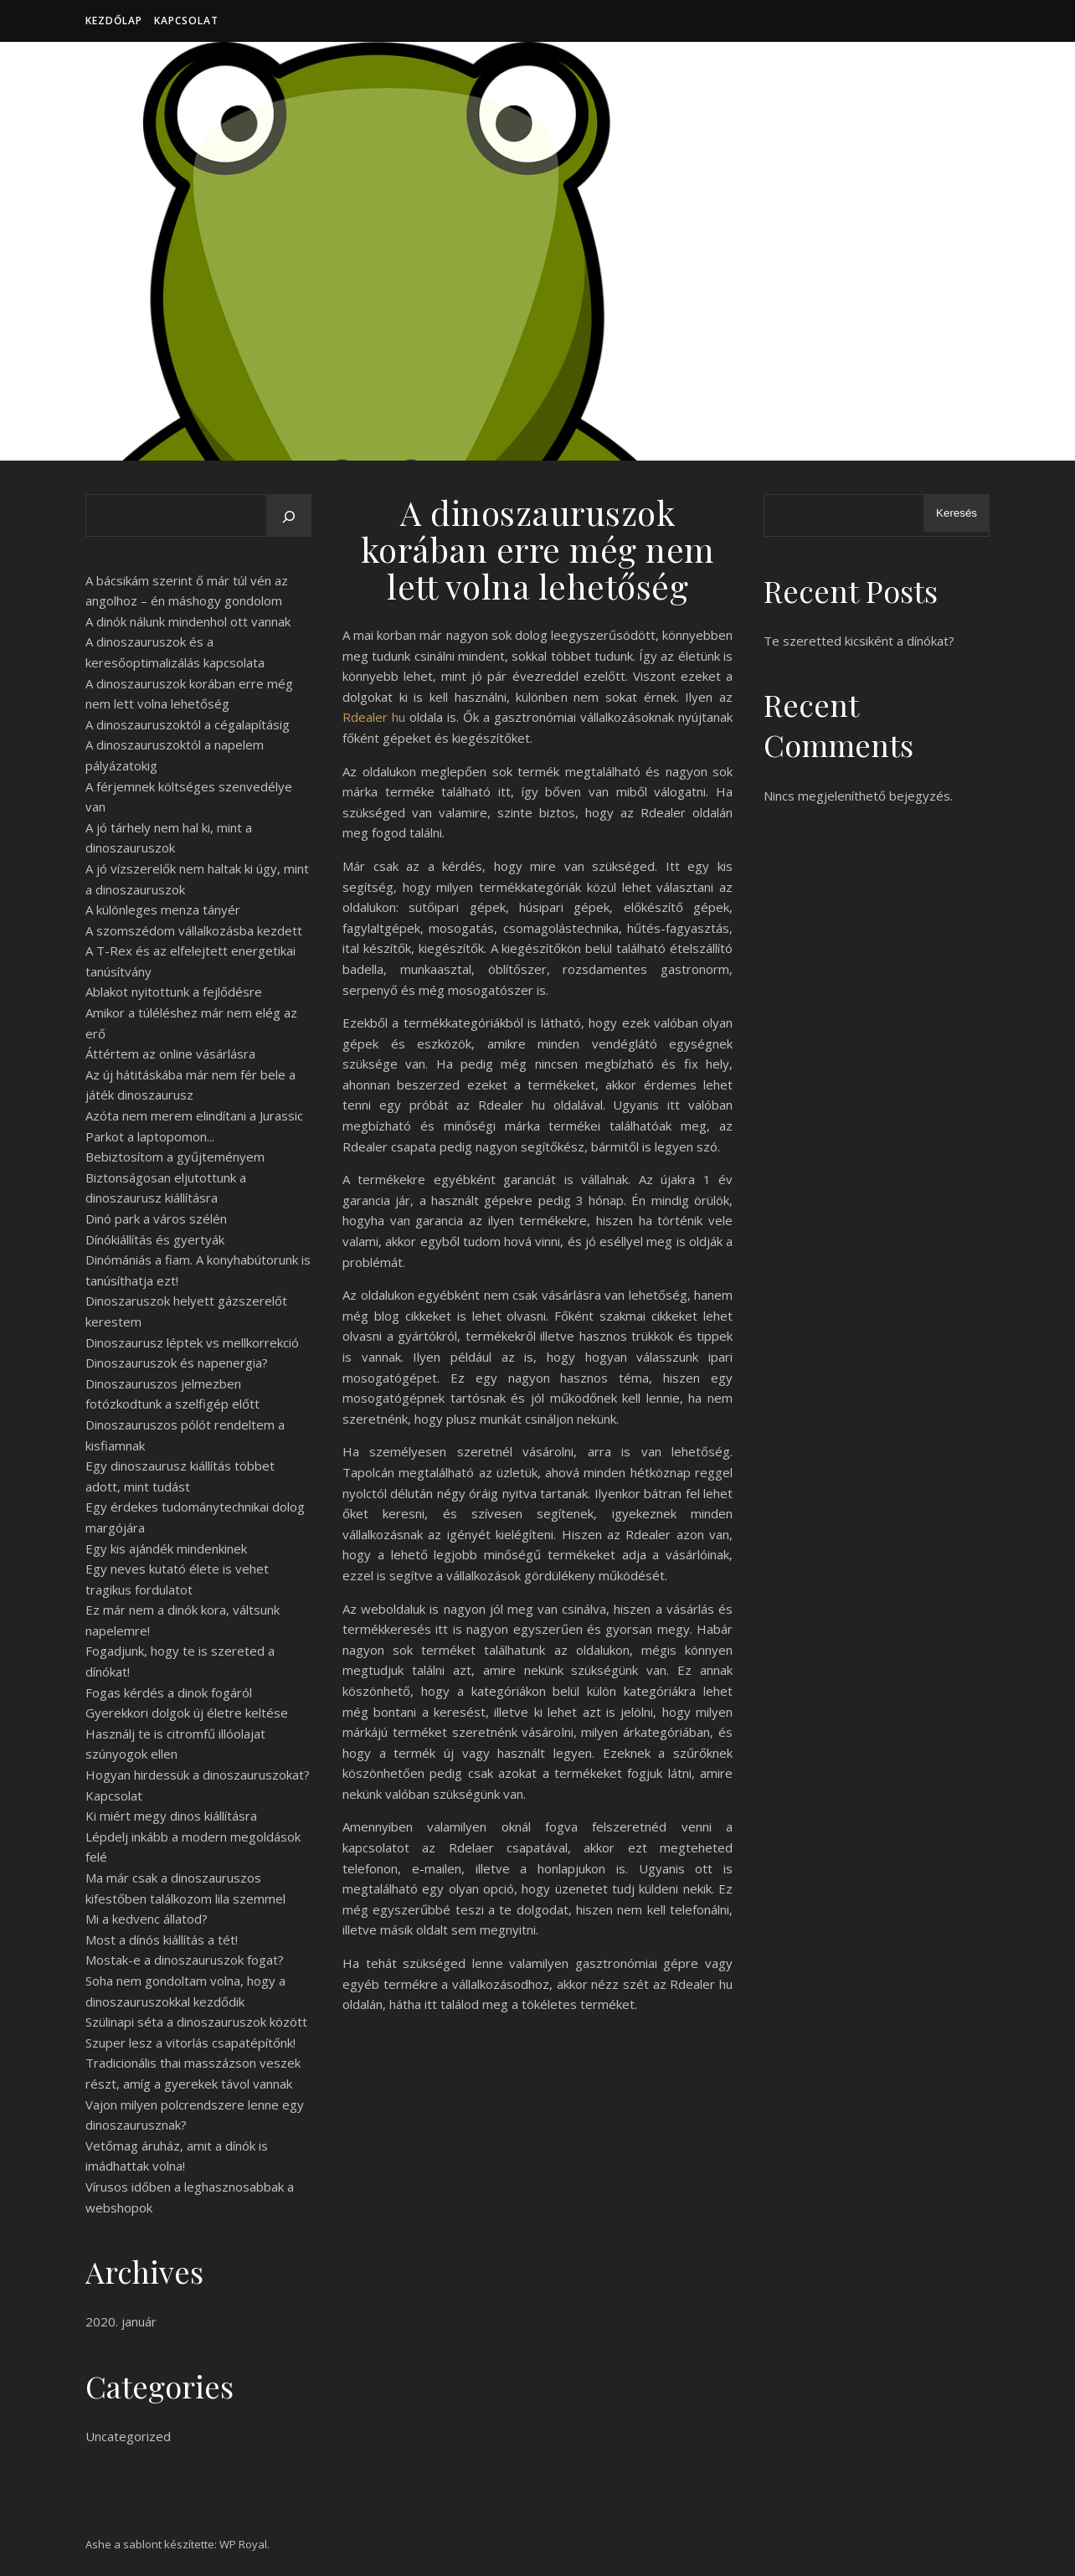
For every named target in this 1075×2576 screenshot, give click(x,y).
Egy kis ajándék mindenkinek (166, 1548)
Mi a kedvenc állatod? (146, 1918)
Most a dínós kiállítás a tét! (161, 1939)
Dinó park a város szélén (156, 1218)
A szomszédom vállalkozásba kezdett (193, 930)
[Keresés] (288, 516)
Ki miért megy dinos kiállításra (171, 1815)
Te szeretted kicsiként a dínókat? (859, 640)
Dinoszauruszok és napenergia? (176, 1362)
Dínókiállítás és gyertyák (154, 1239)
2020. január (121, 2321)
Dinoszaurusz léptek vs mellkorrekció (192, 1342)
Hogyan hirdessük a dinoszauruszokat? (197, 1774)
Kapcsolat (186, 20)
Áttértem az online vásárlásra (170, 1053)
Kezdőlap (113, 20)
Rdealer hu (373, 716)
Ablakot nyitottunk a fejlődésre (173, 991)
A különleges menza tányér (162, 909)
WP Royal (243, 2544)
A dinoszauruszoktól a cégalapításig (187, 724)
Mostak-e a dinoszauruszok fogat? (184, 1959)
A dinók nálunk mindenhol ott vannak (188, 621)
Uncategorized (128, 2436)
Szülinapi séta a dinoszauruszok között (196, 2021)
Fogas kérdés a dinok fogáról (168, 1692)
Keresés (956, 513)
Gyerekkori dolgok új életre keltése (186, 1712)
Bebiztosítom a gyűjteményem (175, 1156)
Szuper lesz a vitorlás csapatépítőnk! (190, 2042)
